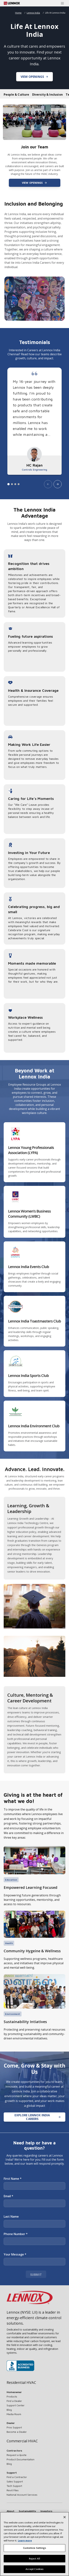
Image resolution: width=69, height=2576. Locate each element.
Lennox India (33, 12)
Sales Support (15, 2481)
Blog (9, 2409)
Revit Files (13, 2490)
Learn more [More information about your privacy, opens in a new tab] (25, 2540)
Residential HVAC (21, 2382)
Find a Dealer (14, 2400)
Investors (46, 2511)
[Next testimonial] (58, 484)
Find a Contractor (17, 2477)
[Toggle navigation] (63, 3)
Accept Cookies (35, 2569)
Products (12, 2396)
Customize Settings (34, 2548)
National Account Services (22, 2494)
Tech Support (14, 2485)
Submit (36, 2275)
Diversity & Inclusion (47, 94)
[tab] (8, 484)
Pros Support (14, 2427)
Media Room (14, 2414)
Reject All (34, 2558)
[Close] (65, 2517)
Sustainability (27, 2511)
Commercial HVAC (22, 2440)
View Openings (34, 77)
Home (18, 12)
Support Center (15, 2405)
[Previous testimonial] (48, 484)
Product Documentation (20, 2459)
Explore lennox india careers (38, 2117)
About (10, 2511)
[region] (34, 2544)
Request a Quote (16, 2454)
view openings (34, 182)
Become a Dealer (17, 2431)
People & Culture (16, 94)
